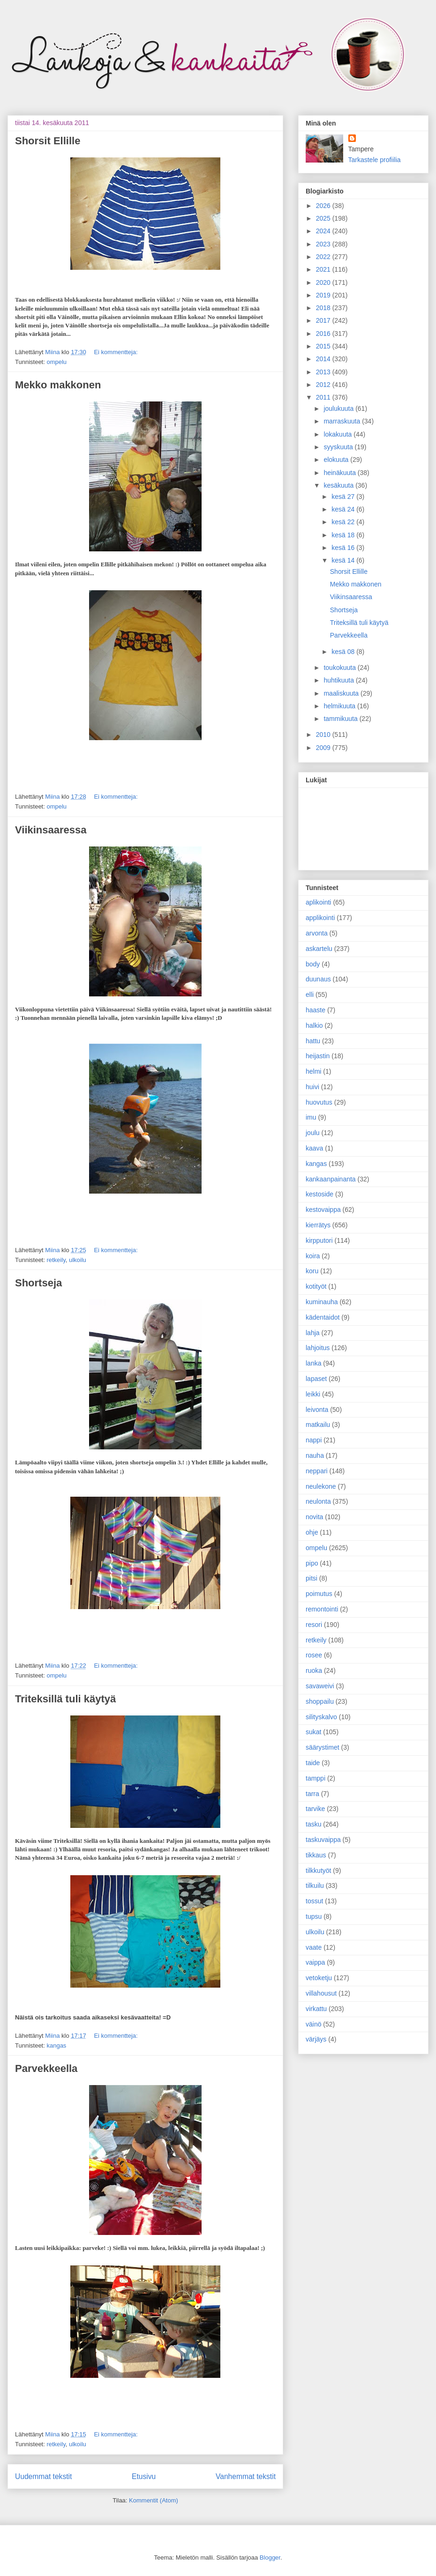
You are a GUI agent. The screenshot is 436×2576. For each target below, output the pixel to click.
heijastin (318, 1056)
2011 (324, 397)
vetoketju (319, 1978)
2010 (324, 734)
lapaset (316, 1378)
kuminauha (322, 1302)
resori (314, 1624)
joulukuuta (339, 408)
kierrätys (318, 1225)
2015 (324, 346)
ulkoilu (77, 1259)
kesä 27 (343, 496)
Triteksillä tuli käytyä (65, 1699)
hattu (313, 1041)
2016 (324, 333)
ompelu (56, 361)
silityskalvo (321, 1717)
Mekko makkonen (58, 385)
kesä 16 (343, 547)
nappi (314, 1440)
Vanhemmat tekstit (246, 2476)
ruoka (314, 1670)
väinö (313, 2024)
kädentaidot (322, 1317)
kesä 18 (343, 535)
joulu (313, 1132)
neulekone (321, 1486)
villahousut (321, 1993)
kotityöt (316, 1286)
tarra (312, 1793)
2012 (324, 384)
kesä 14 (343, 560)
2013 (324, 372)
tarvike (315, 1808)
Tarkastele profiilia (374, 159)
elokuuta (336, 459)
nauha (315, 1455)
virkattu (316, 2008)
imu (311, 1117)
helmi (313, 1071)
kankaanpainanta (331, 1179)
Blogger (270, 2557)
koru (312, 1271)
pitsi (311, 1578)
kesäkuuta (339, 485)
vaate (314, 1947)
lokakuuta (338, 434)
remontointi (322, 1609)
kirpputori (319, 1240)
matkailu (318, 1424)
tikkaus (316, 1855)
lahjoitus (318, 1347)
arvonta (317, 933)
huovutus (319, 1102)
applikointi (320, 917)
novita (314, 1517)
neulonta (318, 1501)
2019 (324, 295)
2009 (324, 747)
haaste (315, 1010)
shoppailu (320, 1701)
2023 (324, 244)
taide (313, 1763)
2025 (324, 218)
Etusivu (144, 2476)
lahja (313, 1332)
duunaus (318, 979)
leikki (313, 1394)
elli (310, 994)
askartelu (319, 948)
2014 (324, 359)
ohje (312, 1532)
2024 (324, 231)
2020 (324, 282)
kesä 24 (343, 509)
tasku (313, 1824)
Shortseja (38, 1283)
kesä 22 (343, 522)
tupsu (314, 1916)
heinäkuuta (340, 472)
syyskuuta (338, 447)
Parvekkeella (46, 2068)
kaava (314, 1148)
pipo (312, 1563)
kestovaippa (323, 1209)
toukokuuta (340, 667)
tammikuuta (341, 718)
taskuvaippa (323, 1839)
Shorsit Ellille (47, 141)
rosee (314, 1655)
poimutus (319, 1593)
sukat (313, 1732)
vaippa (315, 1962)
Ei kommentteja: (115, 352)
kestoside (319, 1194)
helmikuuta (340, 706)
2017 (324, 320)
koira (313, 1256)
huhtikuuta (339, 680)
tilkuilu (315, 1885)
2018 (324, 308)
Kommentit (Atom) (153, 2500)
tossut (314, 1901)
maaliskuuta (342, 693)
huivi (312, 1087)
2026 (324, 205)
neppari (317, 1471)
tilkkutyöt (318, 1870)
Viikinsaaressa (51, 830)
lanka (313, 1363)
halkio (314, 1025)
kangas (56, 2045)
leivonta (317, 1409)
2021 (324, 269)
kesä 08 (343, 651)
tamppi (315, 1778)
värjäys (316, 2039)
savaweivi (320, 1686)
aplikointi (318, 902)
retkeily (55, 1259)
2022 (324, 256)
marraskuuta (342, 421)
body (313, 964)
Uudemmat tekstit (43, 2476)
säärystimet (322, 1747)
